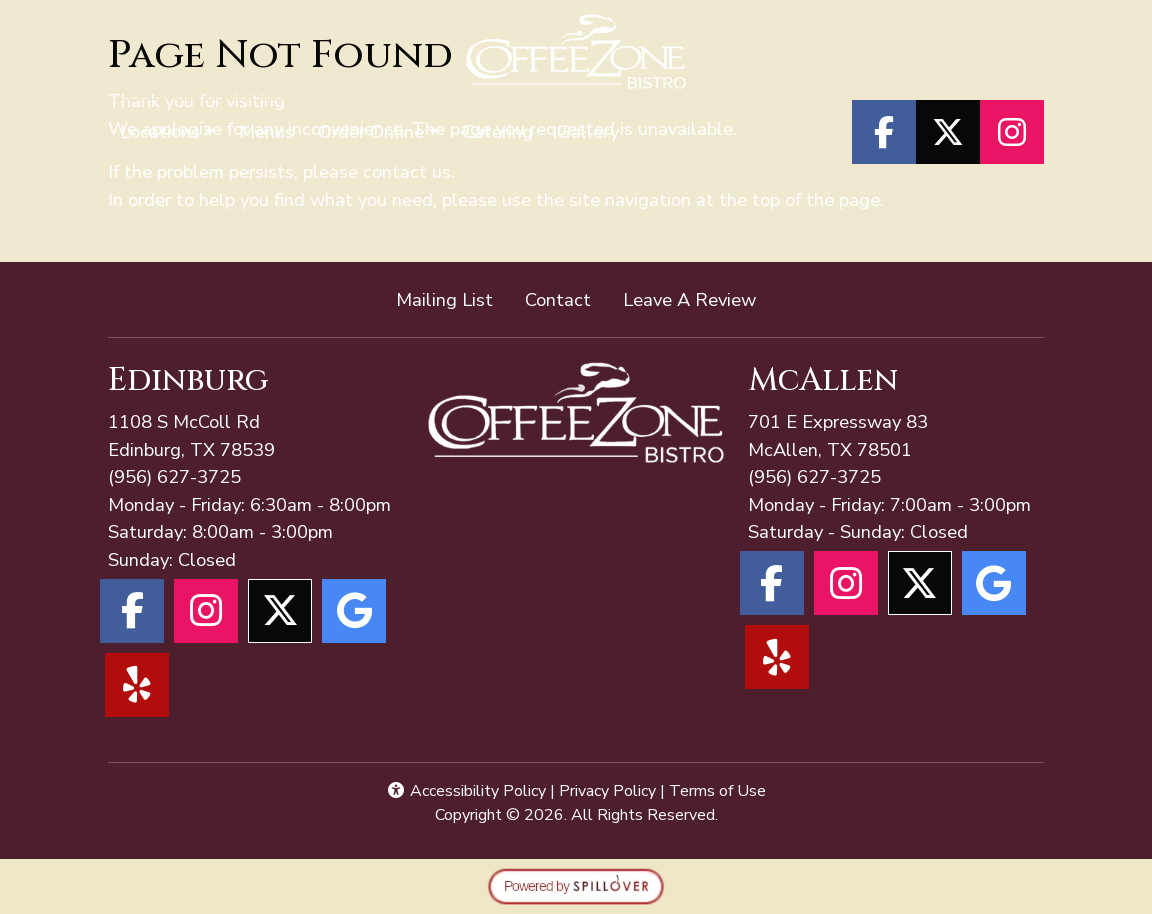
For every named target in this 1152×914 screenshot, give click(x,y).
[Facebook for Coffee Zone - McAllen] (772, 583)
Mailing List (444, 299)
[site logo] (576, 51)
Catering (497, 131)
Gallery (588, 131)
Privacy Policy (607, 791)
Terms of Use (717, 791)
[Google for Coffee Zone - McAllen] (994, 583)
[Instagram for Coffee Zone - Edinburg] (206, 611)
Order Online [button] (371, 131)
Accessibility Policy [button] (466, 791)
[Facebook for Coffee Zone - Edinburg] (132, 611)
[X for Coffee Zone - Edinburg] (280, 611)
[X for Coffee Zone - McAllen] (920, 583)
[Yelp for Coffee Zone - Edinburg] (137, 685)
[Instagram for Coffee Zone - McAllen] (846, 583)
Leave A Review (697, 298)
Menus (266, 131)
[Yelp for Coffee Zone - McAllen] (777, 657)
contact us (407, 171)
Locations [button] (160, 131)
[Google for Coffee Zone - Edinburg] (354, 611)
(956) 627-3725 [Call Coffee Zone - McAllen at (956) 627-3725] (174, 476)
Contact (558, 299)
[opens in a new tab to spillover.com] (576, 884)
